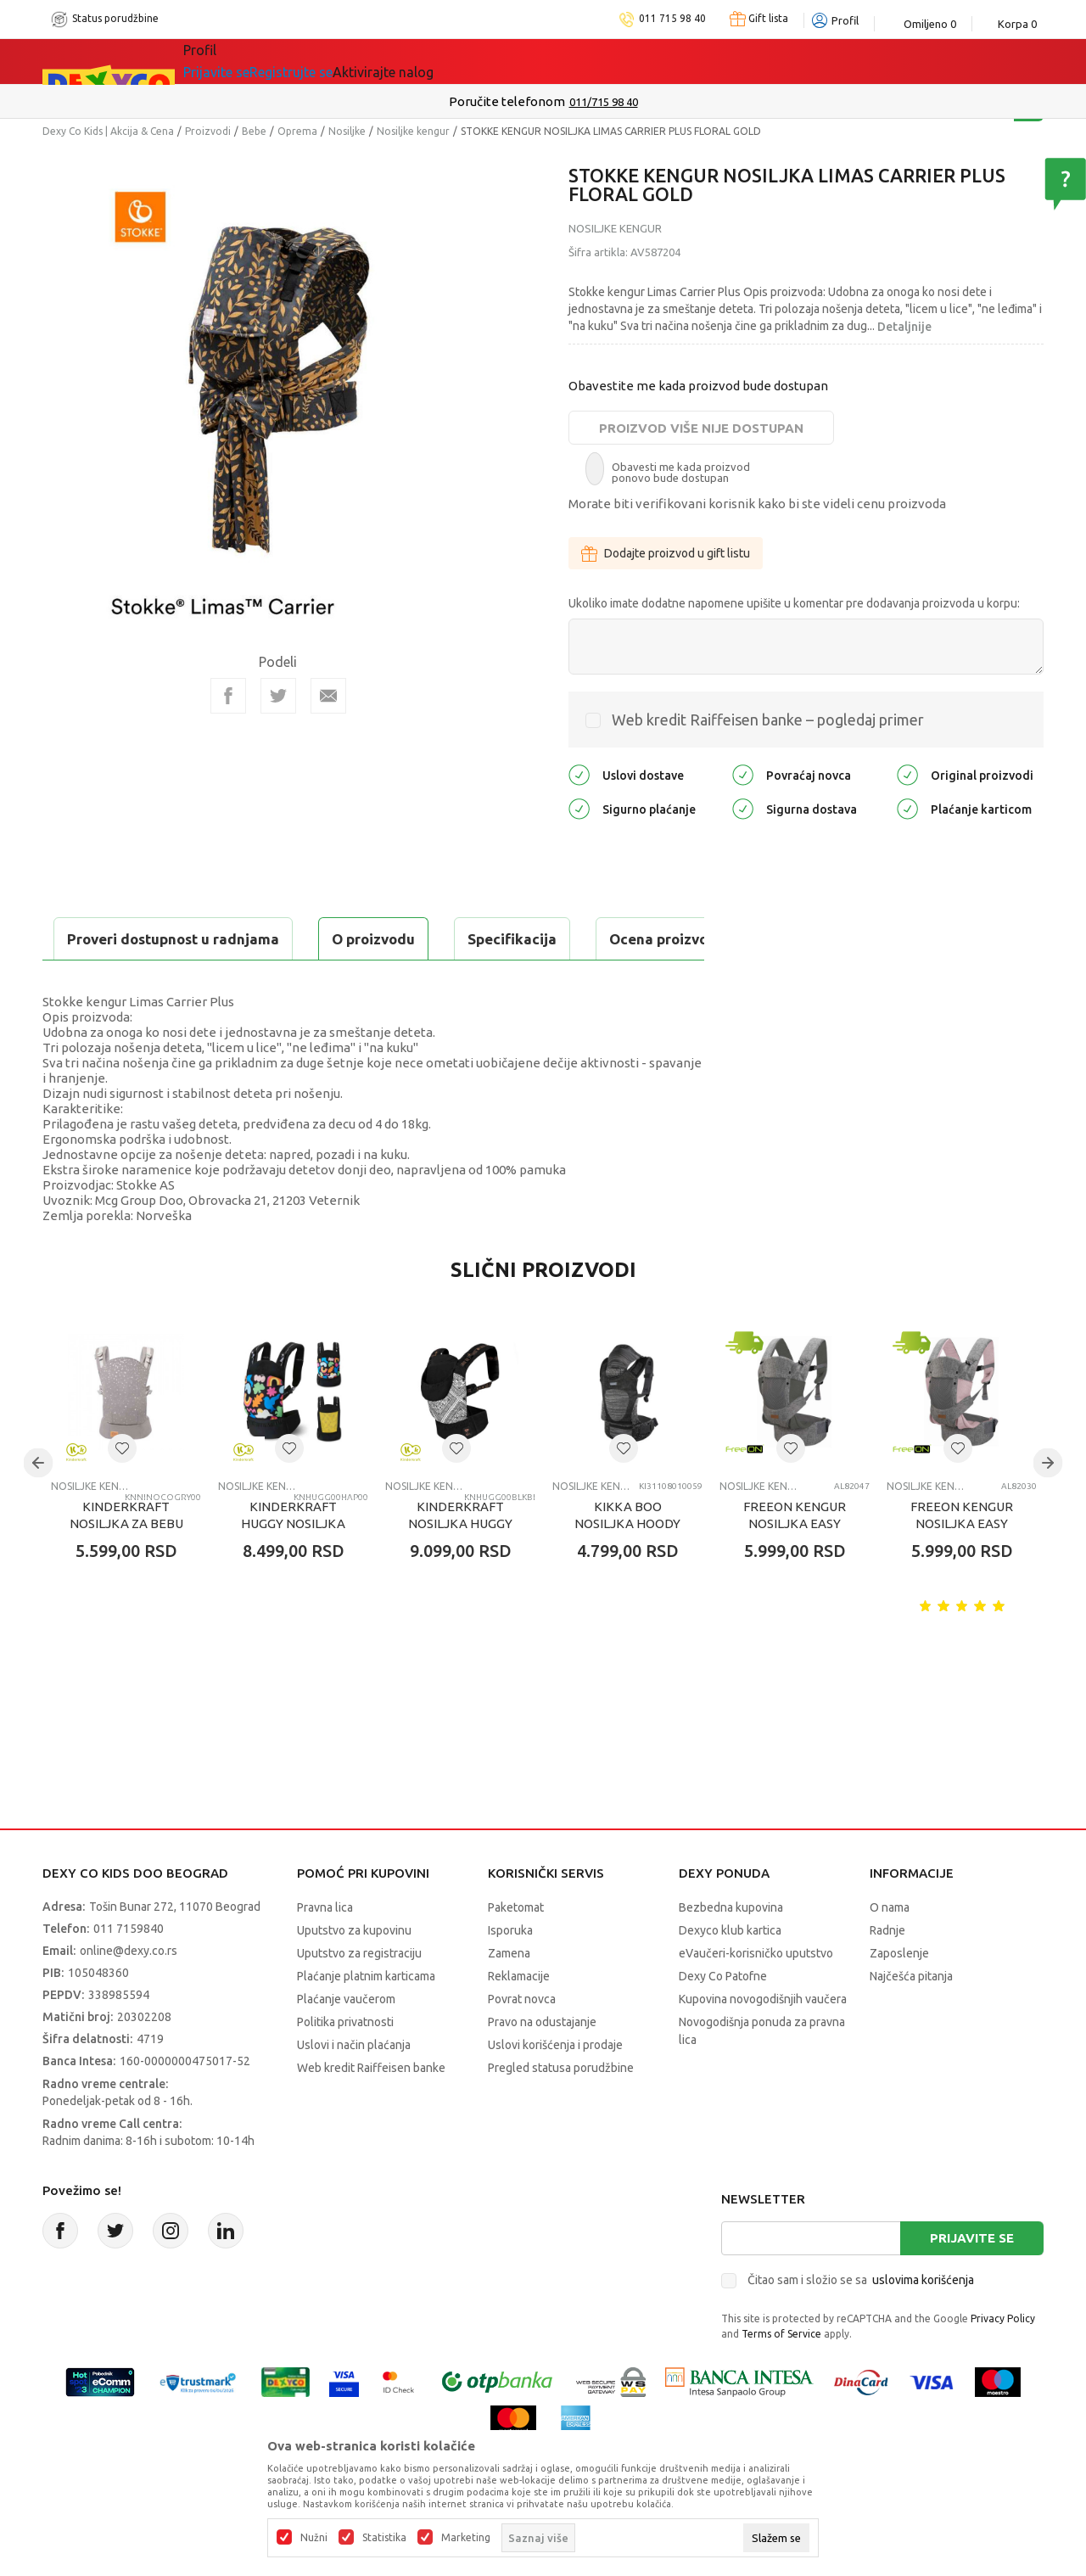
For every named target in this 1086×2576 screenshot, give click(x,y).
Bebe (254, 131)
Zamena (509, 1995)
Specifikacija (249, 939)
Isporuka (510, 1973)
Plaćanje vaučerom (346, 2041)
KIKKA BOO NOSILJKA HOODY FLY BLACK (627, 1566)
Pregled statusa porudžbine (561, 2110)
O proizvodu (110, 939)
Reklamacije (519, 2018)
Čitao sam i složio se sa (860, 2322)
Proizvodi (208, 131)
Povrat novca (522, 2041)
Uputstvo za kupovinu (354, 1973)
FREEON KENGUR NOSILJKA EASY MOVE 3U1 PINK (961, 1566)
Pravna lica (325, 1950)
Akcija (330, 61)
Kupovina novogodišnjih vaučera (763, 2041)
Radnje (887, 1973)
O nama (890, 1950)
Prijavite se (972, 2280)
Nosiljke (347, 131)
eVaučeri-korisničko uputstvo (756, 1995)
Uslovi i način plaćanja (354, 2087)
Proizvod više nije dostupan (701, 428)
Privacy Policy (1003, 2360)
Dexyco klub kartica (730, 1973)
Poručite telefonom (507, 101)
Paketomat (516, 1950)
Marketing (465, 2538)
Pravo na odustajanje (542, 2064)
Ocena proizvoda (404, 939)
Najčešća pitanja (911, 2018)
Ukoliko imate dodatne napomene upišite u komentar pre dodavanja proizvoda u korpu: (794, 603)
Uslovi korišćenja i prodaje (555, 2087)
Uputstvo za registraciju (359, 1995)
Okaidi (517, 61)
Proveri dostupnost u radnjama (175, 981)
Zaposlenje (899, 1995)
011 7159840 (128, 1971)
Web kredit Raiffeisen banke (371, 2110)
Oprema (297, 131)
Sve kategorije (241, 61)
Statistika (384, 2538)
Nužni (313, 2538)
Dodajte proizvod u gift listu (665, 553)
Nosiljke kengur (413, 131)
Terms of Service (781, 2376)
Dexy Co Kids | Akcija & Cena (108, 131)
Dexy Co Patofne (723, 2018)
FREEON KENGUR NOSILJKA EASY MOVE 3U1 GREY (794, 1566)
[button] (122, 1490)
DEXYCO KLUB (419, 61)
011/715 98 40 (603, 102)
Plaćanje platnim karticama (366, 2018)
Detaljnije (904, 326)
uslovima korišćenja (923, 2322)
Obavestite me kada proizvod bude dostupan (698, 385)
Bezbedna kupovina (731, 1950)
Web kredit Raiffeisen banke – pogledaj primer (768, 719)
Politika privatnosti (345, 2064)
